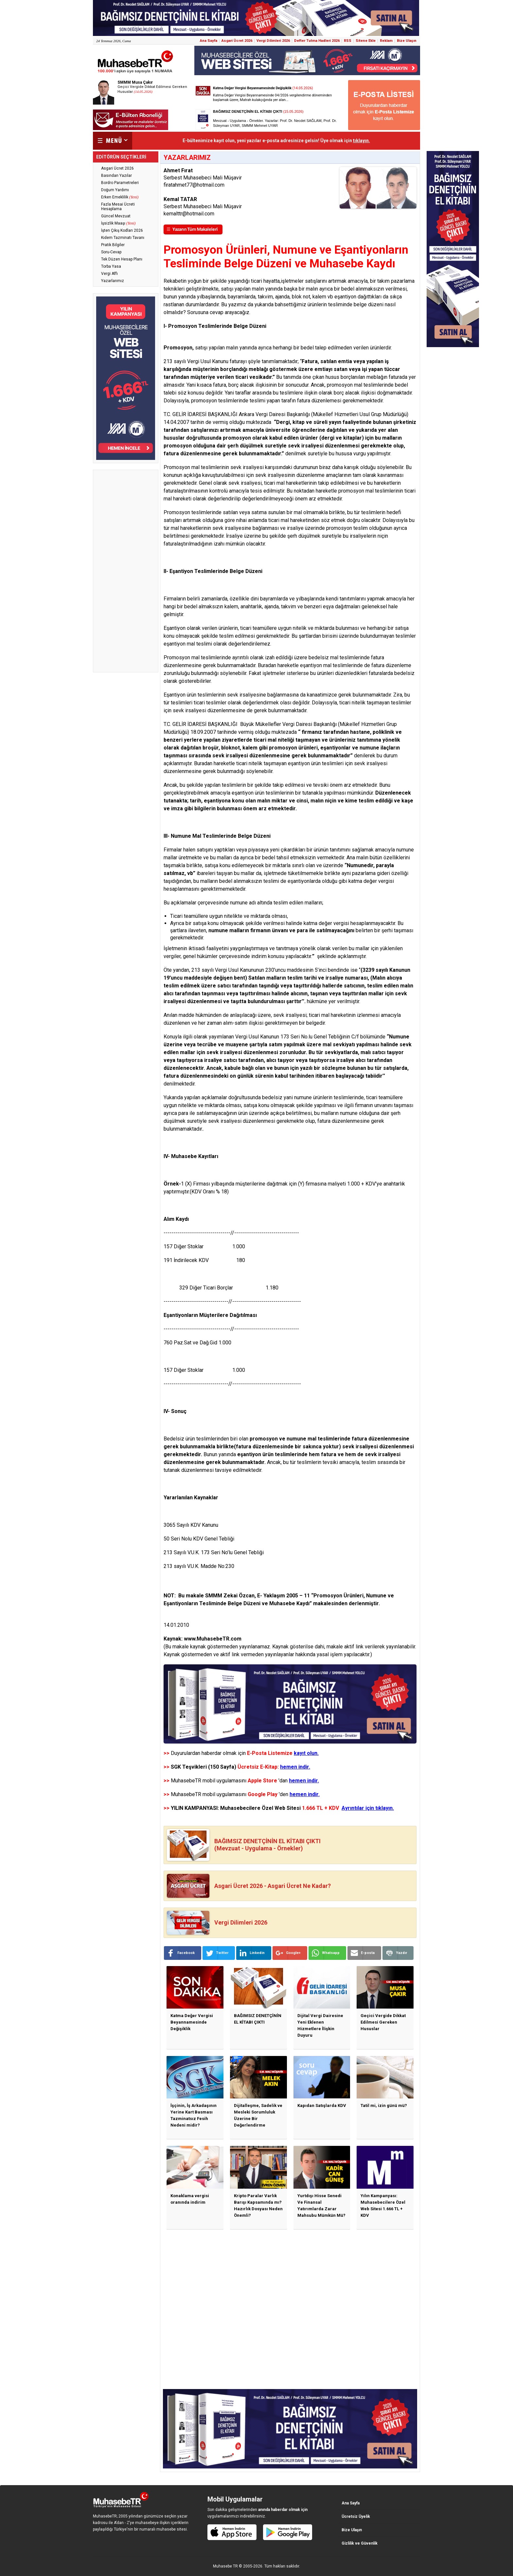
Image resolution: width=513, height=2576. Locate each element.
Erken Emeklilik (119, 197)
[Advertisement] (125, 571)
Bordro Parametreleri (120, 182)
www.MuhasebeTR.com (212, 1639)
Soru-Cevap (111, 252)
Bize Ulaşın (406, 41)
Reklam (386, 41)
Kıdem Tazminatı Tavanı (122, 237)
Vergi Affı (109, 273)
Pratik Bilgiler (113, 245)
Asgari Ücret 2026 (236, 41)
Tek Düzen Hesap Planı (121, 259)
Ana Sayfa (208, 41)
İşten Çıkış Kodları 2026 (122, 230)
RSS (347, 41)
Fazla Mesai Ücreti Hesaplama (118, 206)
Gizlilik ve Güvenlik (360, 2543)
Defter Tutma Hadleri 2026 (317, 41)
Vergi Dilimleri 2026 (273, 41)
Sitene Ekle (366, 41)
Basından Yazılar (116, 175)
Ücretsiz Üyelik (356, 2516)
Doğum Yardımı (115, 190)
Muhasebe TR (225, 2566)
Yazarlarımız (112, 280)
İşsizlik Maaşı (118, 223)
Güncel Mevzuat (116, 216)
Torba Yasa (111, 266)
